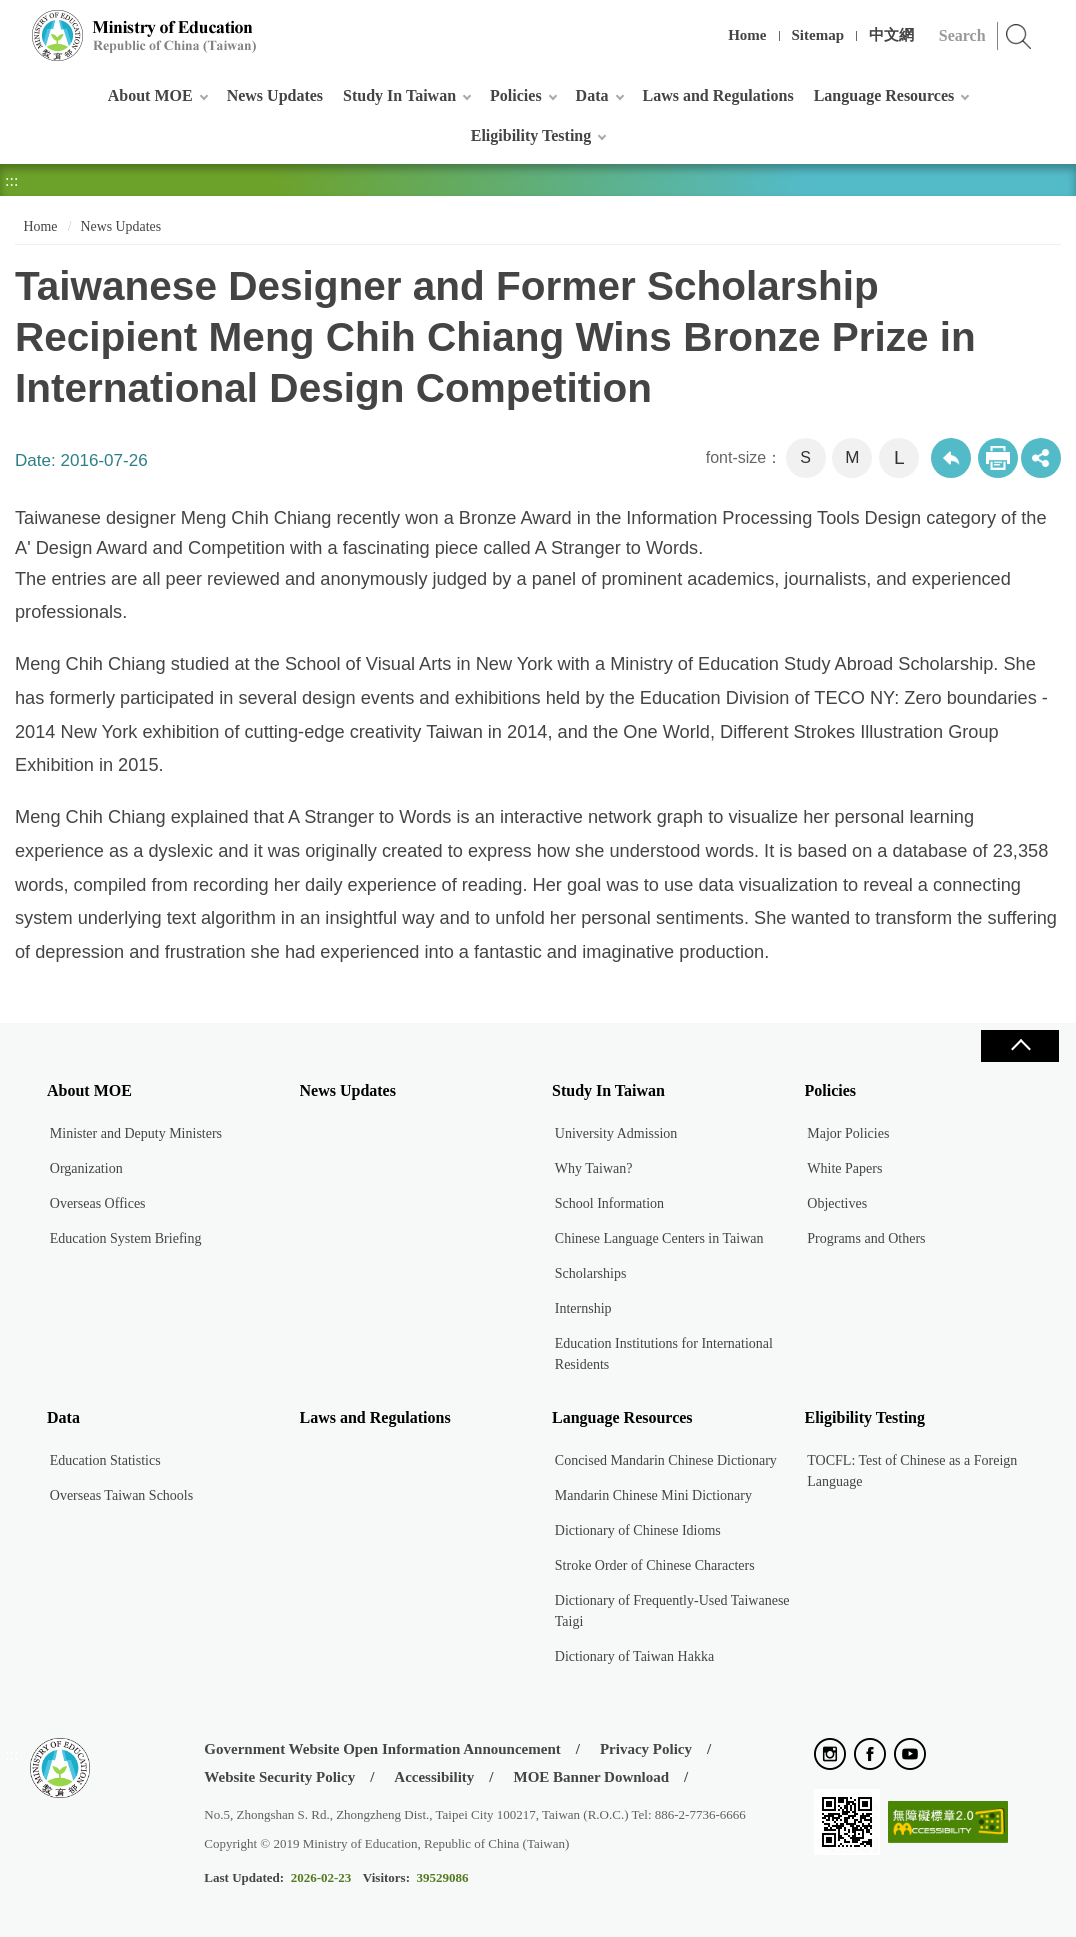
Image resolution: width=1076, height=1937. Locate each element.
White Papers (844, 1168)
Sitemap (818, 35)
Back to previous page (951, 458)
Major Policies (848, 1133)
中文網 (891, 35)
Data (592, 95)
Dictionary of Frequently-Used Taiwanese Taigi (672, 1611)
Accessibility (434, 1777)
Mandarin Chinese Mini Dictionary (653, 1495)
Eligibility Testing (531, 135)
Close (1020, 1046)
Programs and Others (866, 1238)
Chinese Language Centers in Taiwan (659, 1238)
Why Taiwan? (594, 1168)
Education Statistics (105, 1460)
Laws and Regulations (718, 95)
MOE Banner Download (591, 1777)
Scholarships (591, 1273)
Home (747, 35)
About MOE (150, 95)
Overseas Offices (98, 1203)
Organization (86, 1168)
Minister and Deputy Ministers (136, 1133)
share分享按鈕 (1041, 458)
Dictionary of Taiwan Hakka (634, 1656)
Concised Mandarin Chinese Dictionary (666, 1460)
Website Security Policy (279, 1777)
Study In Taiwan (399, 95)
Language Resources (884, 95)
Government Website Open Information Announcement (382, 1749)
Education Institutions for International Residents (664, 1354)
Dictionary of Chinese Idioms (638, 1530)
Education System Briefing (126, 1238)
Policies (516, 95)
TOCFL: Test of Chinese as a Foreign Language (912, 1471)
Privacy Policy (646, 1749)
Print (998, 458)
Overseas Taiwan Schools (121, 1495)
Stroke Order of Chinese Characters (655, 1565)
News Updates (275, 95)
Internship (583, 1308)
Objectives (837, 1203)
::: (11, 24)
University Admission (616, 1133)
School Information (609, 1203)
